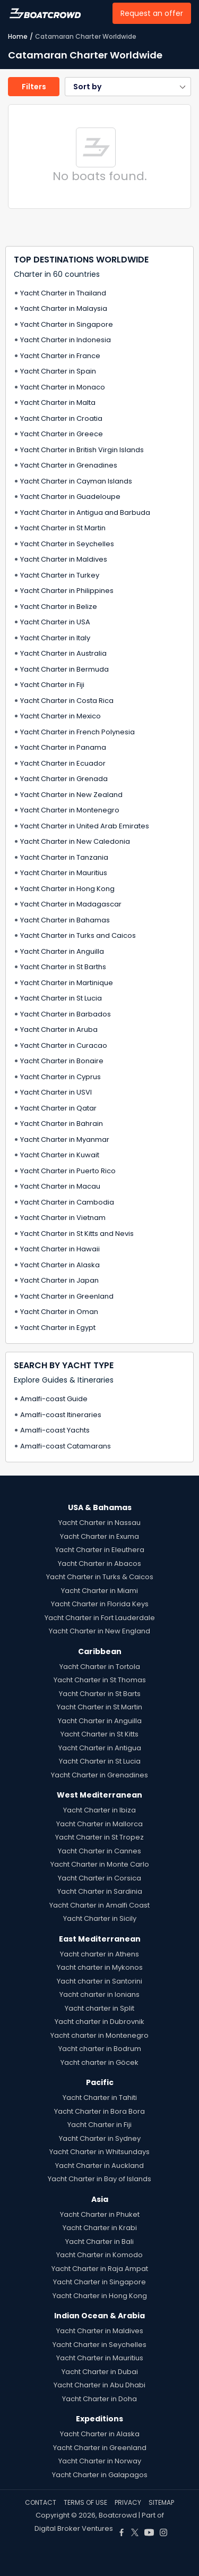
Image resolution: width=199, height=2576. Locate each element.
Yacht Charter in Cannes (99, 1851)
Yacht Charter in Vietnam (63, 1218)
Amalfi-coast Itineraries (60, 1415)
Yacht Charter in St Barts (100, 1694)
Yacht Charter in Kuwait (59, 1155)
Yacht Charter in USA (55, 622)
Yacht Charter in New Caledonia (75, 841)
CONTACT (40, 2502)
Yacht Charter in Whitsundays (99, 2152)
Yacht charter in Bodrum (99, 2049)
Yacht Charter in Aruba (59, 1029)
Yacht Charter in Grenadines (68, 465)
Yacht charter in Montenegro (99, 2035)
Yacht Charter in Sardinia (99, 1891)
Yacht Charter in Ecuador (63, 763)
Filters (34, 86)
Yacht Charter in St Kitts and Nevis (77, 1233)
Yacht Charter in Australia (63, 653)
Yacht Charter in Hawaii (60, 1249)
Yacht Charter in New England (99, 1631)
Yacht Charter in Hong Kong (67, 889)
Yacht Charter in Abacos (99, 1563)
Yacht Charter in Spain (58, 371)
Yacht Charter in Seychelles (67, 544)
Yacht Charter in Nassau (99, 1523)
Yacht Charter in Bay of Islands (99, 2179)
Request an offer (151, 13)
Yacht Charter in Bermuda (64, 669)
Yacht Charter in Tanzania (64, 857)
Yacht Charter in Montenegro (69, 810)
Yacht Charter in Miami (99, 1591)
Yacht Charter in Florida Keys (100, 1604)
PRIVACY (128, 2502)
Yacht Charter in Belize (58, 606)
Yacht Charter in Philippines (67, 591)
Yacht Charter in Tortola (99, 1667)
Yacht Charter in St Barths (63, 967)
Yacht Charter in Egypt (58, 1328)
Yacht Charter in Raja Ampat (99, 2269)
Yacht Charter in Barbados (65, 1014)
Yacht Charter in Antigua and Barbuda (85, 512)
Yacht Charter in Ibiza (99, 1810)
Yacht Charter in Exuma (99, 1536)
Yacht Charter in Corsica (99, 1878)
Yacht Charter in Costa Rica (67, 701)
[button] (128, 86)
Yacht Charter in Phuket (100, 2214)
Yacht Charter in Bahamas (65, 920)
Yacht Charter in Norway (99, 2461)
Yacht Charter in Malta (58, 402)
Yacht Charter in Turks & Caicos (99, 1577)
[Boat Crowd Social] (121, 2528)
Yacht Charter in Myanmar (64, 1139)
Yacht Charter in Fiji (52, 685)
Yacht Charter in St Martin (63, 528)
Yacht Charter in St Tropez (99, 1837)
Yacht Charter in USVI (56, 1092)
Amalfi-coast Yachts (55, 1430)
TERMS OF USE (85, 2502)
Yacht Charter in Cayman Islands (76, 481)
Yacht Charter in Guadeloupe (70, 497)
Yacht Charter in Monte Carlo (99, 1864)
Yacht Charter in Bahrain (61, 1123)
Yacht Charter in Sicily (99, 1918)
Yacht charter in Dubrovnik (99, 2021)
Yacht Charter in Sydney (100, 2138)
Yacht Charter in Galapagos (100, 2475)
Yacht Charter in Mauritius (63, 873)
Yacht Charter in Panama (63, 747)
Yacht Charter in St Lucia (61, 998)
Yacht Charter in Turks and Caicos (78, 935)
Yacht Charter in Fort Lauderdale (100, 1618)
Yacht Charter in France (60, 356)
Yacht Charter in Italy (55, 638)
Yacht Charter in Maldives (63, 559)
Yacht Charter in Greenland (67, 1296)
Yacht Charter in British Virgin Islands (82, 450)
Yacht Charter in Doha (99, 2399)
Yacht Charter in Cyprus (60, 1077)
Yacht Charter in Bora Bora (99, 2111)
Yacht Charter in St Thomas (100, 1680)
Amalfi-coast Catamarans (65, 1446)
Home (18, 36)
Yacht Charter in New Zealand (71, 795)
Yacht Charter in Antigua (99, 1748)
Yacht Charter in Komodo (99, 2255)
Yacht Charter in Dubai (100, 2372)
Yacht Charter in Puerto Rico (68, 1171)
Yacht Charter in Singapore (66, 324)
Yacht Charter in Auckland (99, 2165)
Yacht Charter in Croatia (61, 418)
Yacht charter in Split (99, 2008)
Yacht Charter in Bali (99, 2241)
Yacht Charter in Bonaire (61, 1061)
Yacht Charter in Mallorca (99, 1824)
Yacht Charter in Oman (59, 1312)
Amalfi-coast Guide (54, 1399)
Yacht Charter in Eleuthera (99, 1550)
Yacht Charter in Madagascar (71, 904)
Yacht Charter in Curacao (63, 1045)
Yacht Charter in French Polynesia (77, 732)
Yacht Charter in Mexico (60, 716)
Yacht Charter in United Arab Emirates (84, 826)
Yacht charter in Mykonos (100, 1967)
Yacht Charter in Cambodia (67, 1202)
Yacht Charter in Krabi (100, 2228)
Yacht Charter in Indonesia (65, 340)
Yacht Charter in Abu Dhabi (99, 2385)
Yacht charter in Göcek (99, 2062)
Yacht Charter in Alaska (60, 1265)
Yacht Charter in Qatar (58, 1108)
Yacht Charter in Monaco (62, 387)
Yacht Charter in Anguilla (62, 951)
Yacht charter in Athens (99, 1954)
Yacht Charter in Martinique (66, 983)
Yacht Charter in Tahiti (100, 2097)
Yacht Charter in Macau (60, 1186)
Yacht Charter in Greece (61, 434)
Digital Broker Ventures (73, 2528)
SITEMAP (161, 2502)
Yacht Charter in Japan (59, 1280)
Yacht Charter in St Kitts (99, 1734)
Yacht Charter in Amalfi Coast (99, 1905)
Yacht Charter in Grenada (64, 779)
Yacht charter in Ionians (99, 1994)
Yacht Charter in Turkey (59, 575)
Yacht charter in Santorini (99, 1981)
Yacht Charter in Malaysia (63, 308)
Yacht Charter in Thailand (63, 293)
